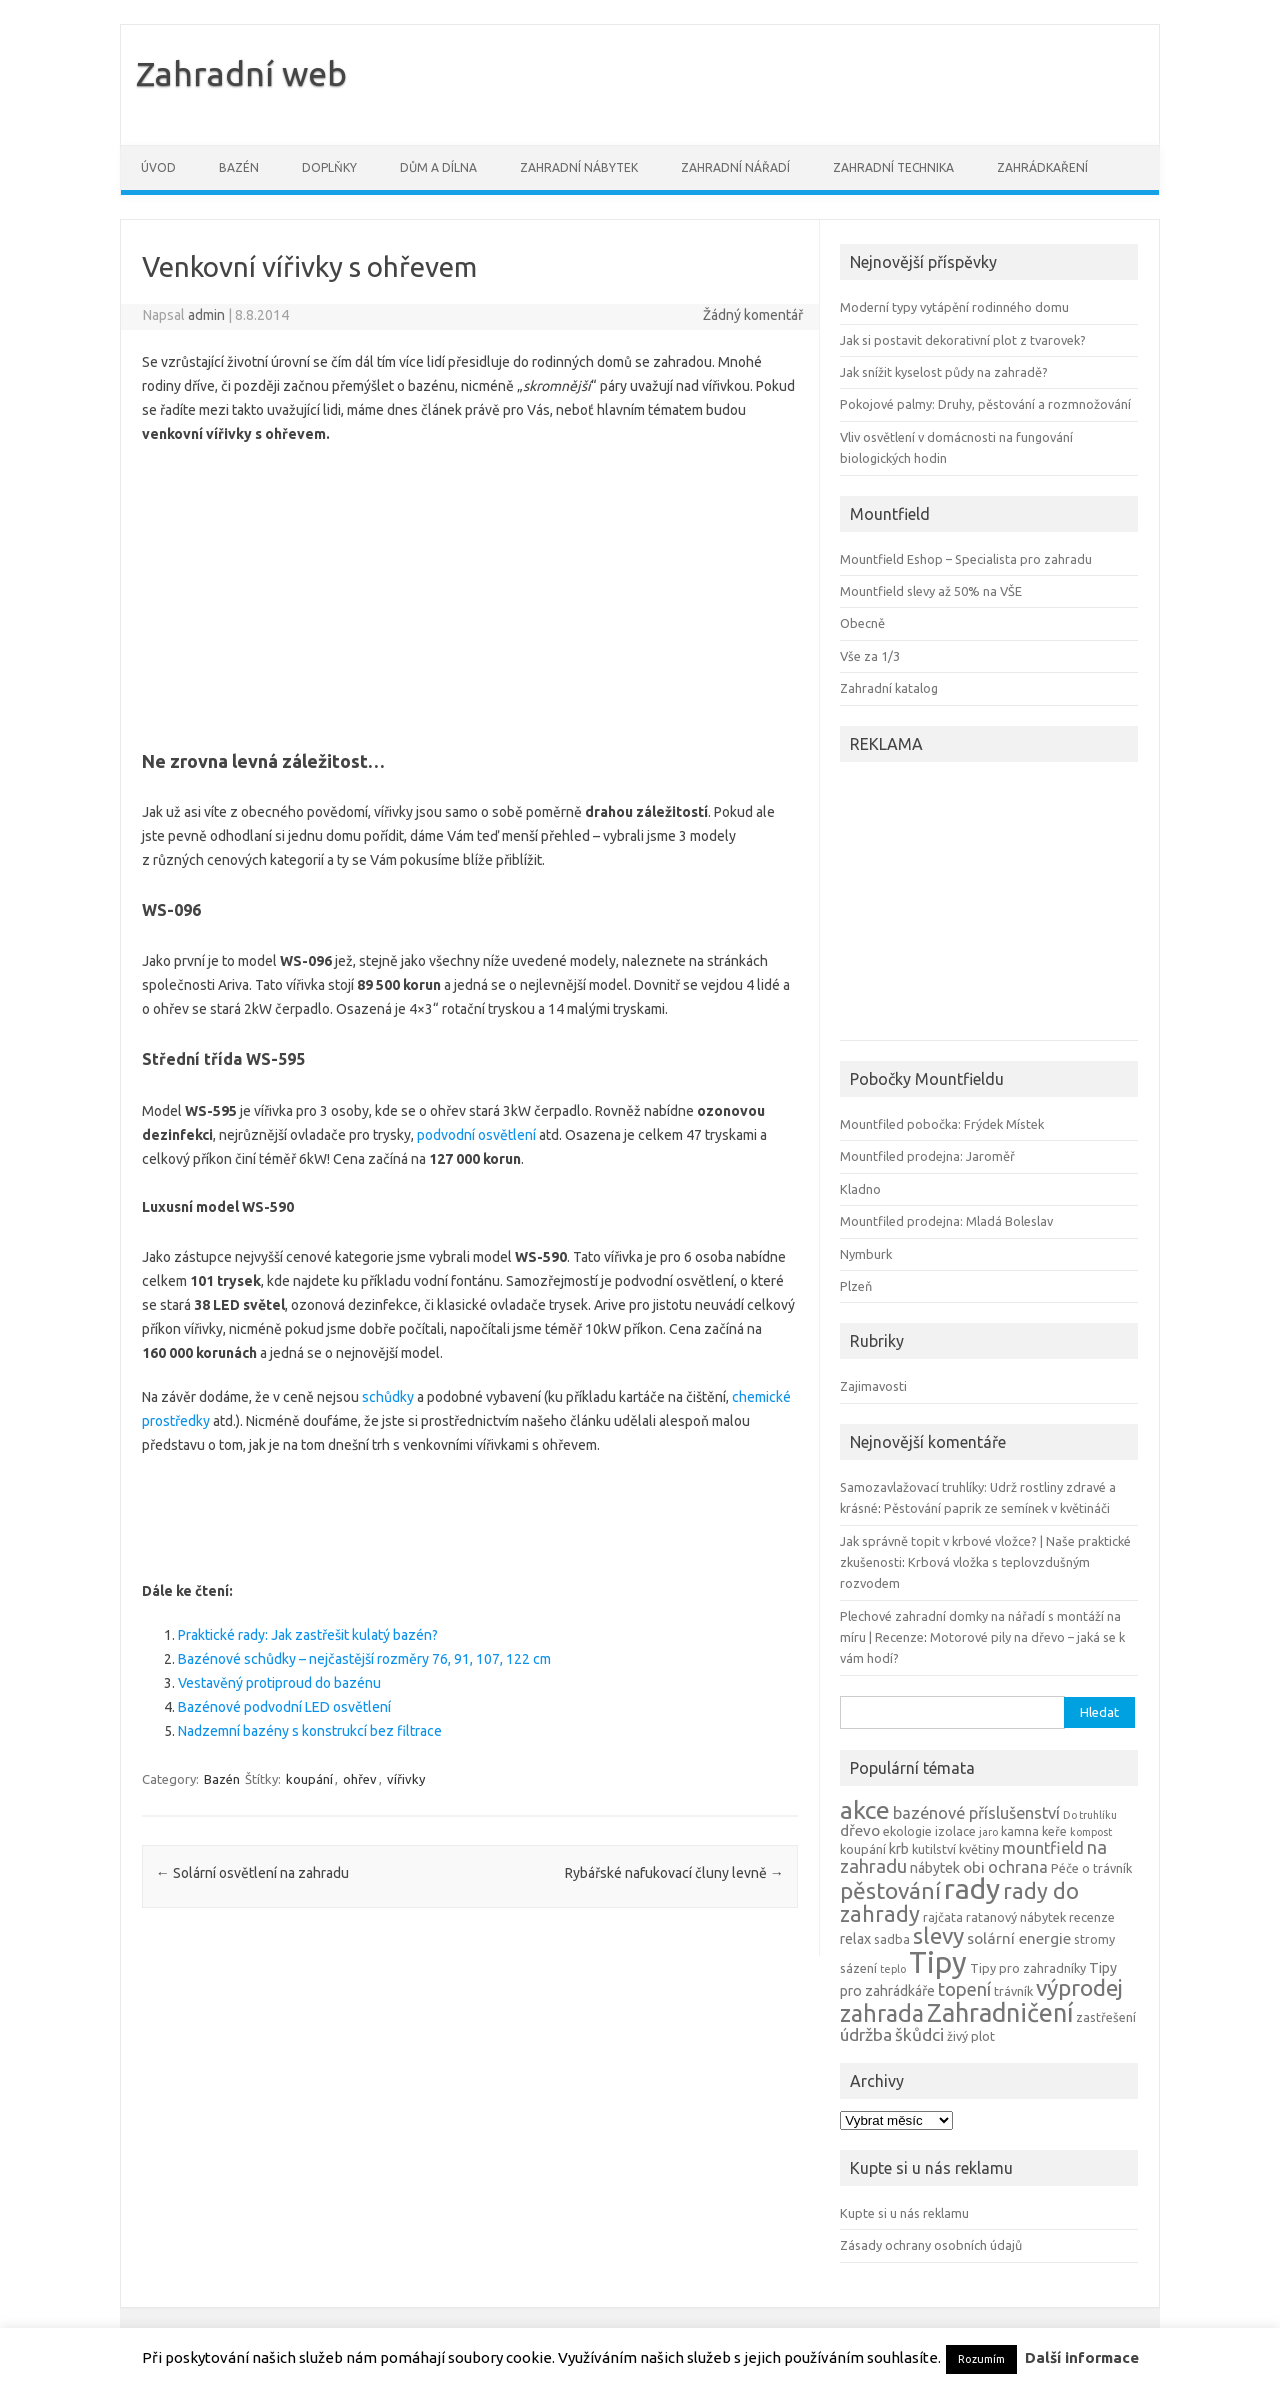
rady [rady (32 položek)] (972, 1888)
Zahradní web (241, 73)
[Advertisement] (470, 591)
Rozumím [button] (981, 2359)
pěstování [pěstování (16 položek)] (890, 1890)
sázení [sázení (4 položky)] (858, 1968)
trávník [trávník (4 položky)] (1013, 1991)
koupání (309, 1779)
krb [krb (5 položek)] (899, 1849)
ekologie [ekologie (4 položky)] (907, 1831)
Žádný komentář (753, 315)
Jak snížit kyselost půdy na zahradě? (944, 372)
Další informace (1082, 2357)
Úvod (158, 167)
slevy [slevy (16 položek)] (938, 1935)
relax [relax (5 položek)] (855, 1939)
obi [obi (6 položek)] (974, 1867)
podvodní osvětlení (476, 1135)
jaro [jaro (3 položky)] (988, 1832)
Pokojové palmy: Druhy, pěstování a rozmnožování (985, 404)
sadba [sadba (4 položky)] (892, 1939)
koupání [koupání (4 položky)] (863, 1849)
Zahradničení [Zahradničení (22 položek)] (1000, 2012)
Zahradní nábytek (579, 167)
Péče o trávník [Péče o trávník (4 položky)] (1091, 1868)
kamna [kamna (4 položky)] (1020, 1831)
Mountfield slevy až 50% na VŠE (931, 591)
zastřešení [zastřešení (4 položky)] (1106, 2017)
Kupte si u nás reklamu (904, 2213)
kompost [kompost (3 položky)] (1091, 1832)
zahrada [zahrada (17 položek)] (882, 2013)
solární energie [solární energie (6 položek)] (1019, 1938)
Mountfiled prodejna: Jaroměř (927, 1156)
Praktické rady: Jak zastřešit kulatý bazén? (308, 1635)
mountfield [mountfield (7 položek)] (1043, 1848)
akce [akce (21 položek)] (865, 1810)
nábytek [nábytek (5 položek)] (935, 1868)
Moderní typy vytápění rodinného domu (954, 307)
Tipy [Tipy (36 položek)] (938, 1962)
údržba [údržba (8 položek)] (866, 2034)
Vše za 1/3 (870, 656)
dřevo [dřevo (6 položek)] (860, 1830)
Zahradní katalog (889, 688)
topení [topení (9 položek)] (964, 1989)
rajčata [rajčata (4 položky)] (943, 1917)
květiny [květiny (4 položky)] (979, 1849)
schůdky (388, 1397)
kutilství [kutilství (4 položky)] (934, 1849)
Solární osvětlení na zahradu (252, 1873)
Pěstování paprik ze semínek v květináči (997, 1508)
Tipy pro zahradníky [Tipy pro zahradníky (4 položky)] (1028, 1968)
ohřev (360, 1779)
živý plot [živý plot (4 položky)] (971, 2036)
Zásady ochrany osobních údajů (931, 2245)
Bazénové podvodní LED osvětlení (284, 1707)
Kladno (860, 1189)
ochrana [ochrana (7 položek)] (1018, 1867)
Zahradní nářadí (735, 167)
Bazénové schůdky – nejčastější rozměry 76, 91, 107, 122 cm (364, 1659)
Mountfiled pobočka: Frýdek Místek (942, 1124)
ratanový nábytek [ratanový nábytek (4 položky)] (1016, 1917)
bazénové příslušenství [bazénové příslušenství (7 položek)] (976, 1813)
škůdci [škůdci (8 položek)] (919, 2034)
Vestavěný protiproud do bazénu (279, 1683)
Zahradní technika (893, 167)
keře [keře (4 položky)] (1054, 1831)
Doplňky (329, 167)
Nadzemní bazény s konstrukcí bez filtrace (310, 1731)
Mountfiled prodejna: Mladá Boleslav (946, 1221)
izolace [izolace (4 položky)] (955, 1831)
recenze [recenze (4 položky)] (1092, 1917)
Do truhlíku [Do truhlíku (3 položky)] (1090, 1815)
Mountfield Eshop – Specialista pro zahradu (966, 559)
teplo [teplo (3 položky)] (893, 1969)
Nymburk (866, 1254)
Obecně (862, 623)
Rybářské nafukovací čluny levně (674, 1873)
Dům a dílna (438, 167)
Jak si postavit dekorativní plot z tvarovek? (963, 340)
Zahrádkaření (1042, 167)
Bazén (239, 167)
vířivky (406, 1779)
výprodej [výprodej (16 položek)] (1079, 1987)
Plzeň (856, 1286)
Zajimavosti (873, 1386)
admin (206, 315)
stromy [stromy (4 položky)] (1094, 1939)
